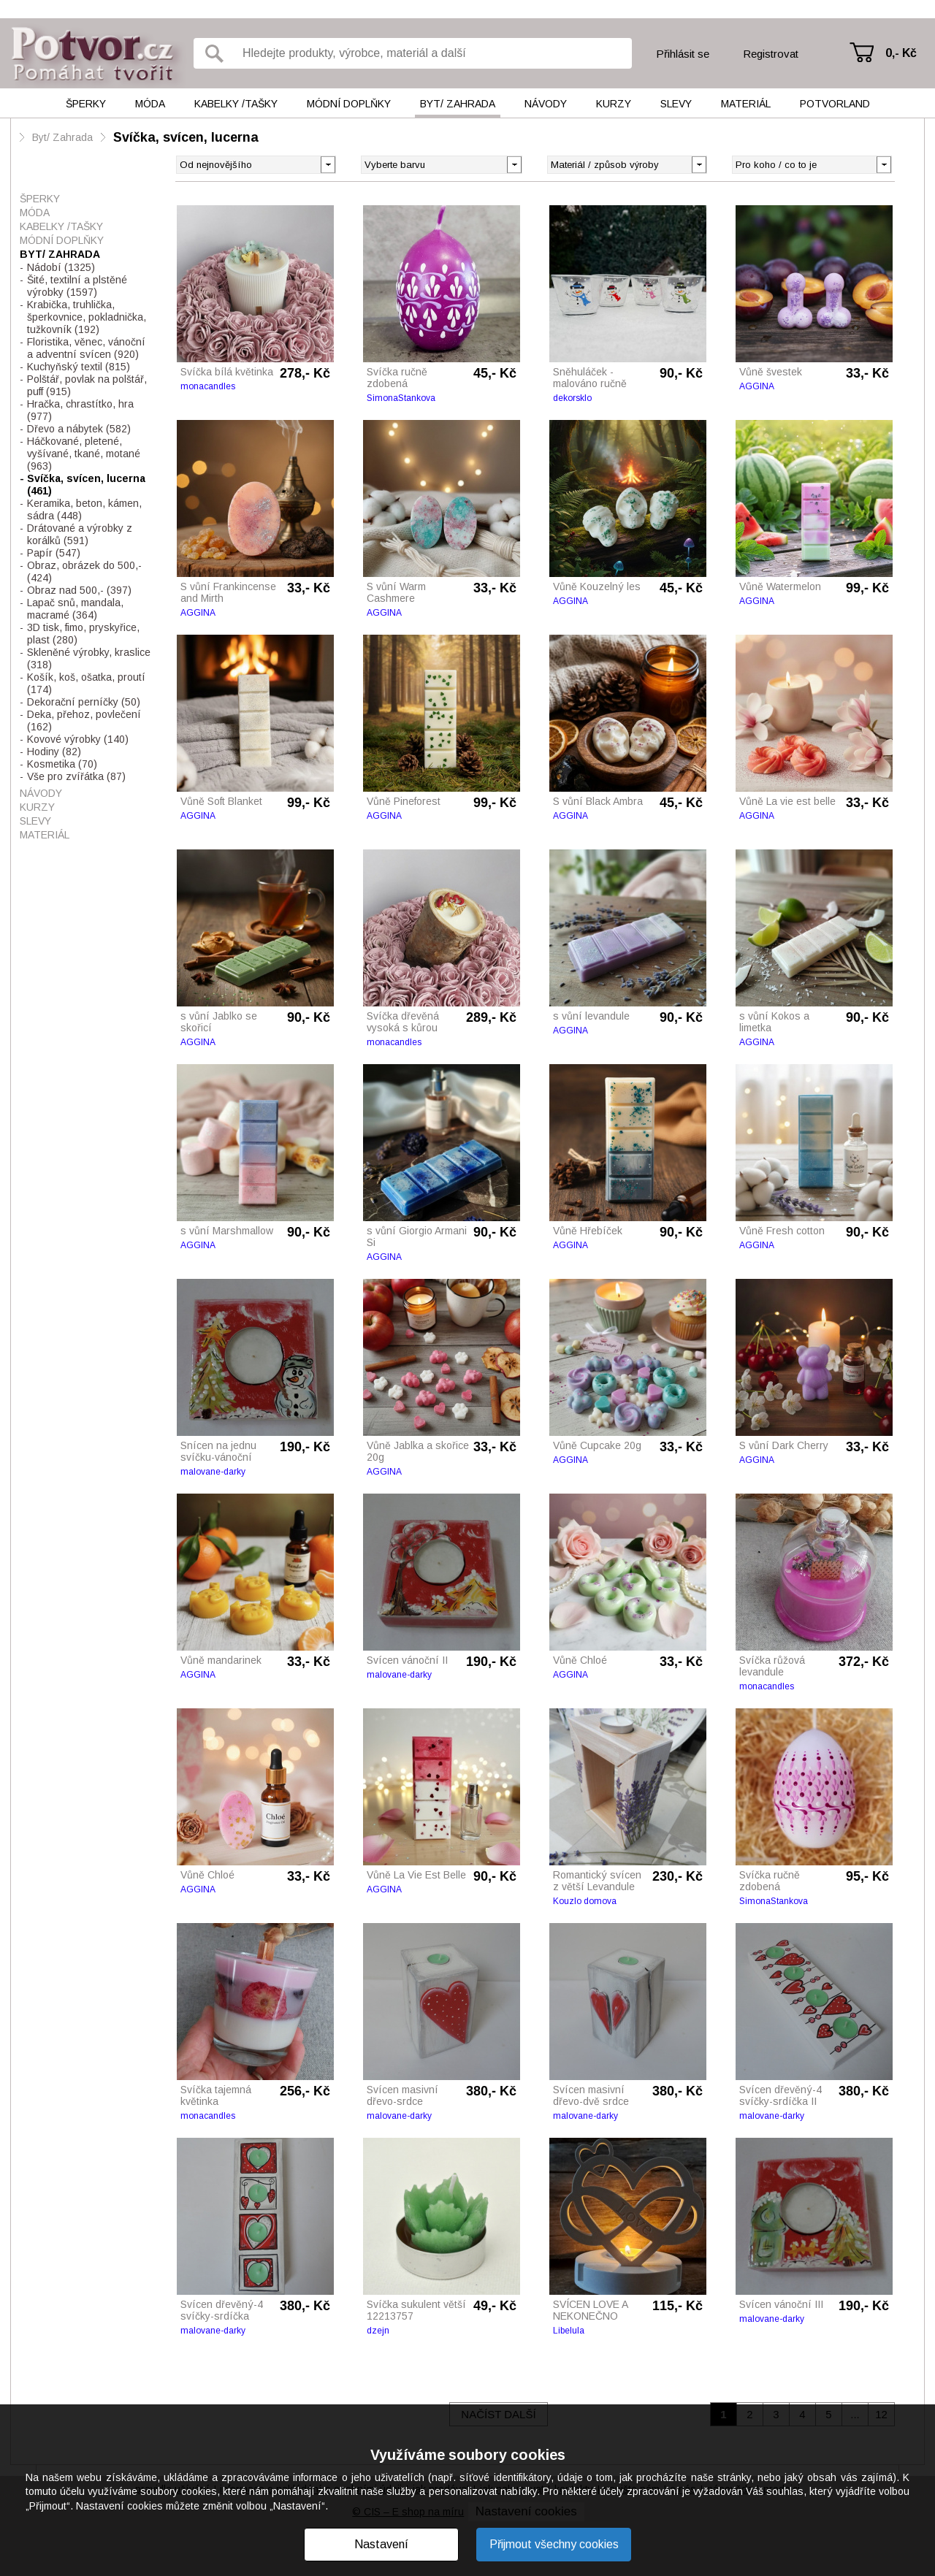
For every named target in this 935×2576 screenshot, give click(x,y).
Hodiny (54, 751)
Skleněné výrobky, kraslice (88, 658)
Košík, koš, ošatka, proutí (86, 683)
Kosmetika (62, 764)
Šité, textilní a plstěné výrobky (77, 286)
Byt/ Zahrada (457, 104)
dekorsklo (572, 398)
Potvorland (835, 104)
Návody (545, 104)
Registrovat (770, 53)
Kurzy (613, 104)
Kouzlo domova (585, 1901)
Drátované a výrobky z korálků (79, 534)
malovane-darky (212, 1472)
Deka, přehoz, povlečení (84, 720)
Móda (150, 104)
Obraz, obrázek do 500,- (84, 571)
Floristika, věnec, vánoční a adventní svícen (86, 348)
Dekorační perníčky (83, 702)
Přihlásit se (682, 53)
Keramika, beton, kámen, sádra (84, 509)
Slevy (676, 104)
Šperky (86, 104)
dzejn (378, 2330)
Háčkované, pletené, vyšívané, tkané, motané (83, 453)
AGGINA (756, 386)
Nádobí (61, 267)
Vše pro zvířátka (76, 776)
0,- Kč (901, 53)
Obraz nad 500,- (79, 590)
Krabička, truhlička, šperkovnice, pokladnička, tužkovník (86, 317)
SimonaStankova (401, 398)
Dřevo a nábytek (79, 429)
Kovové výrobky (78, 739)
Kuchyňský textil (78, 366)
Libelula (568, 2330)
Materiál (746, 104)
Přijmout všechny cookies (554, 2544)
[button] (514, 163)
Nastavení (381, 2544)
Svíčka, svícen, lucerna (186, 137)
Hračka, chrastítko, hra (80, 410)
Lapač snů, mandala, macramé (75, 609)
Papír (53, 553)
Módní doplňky (349, 104)
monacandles (207, 386)
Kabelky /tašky (236, 104)
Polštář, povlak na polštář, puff (87, 385)
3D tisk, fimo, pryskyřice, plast (83, 634)
